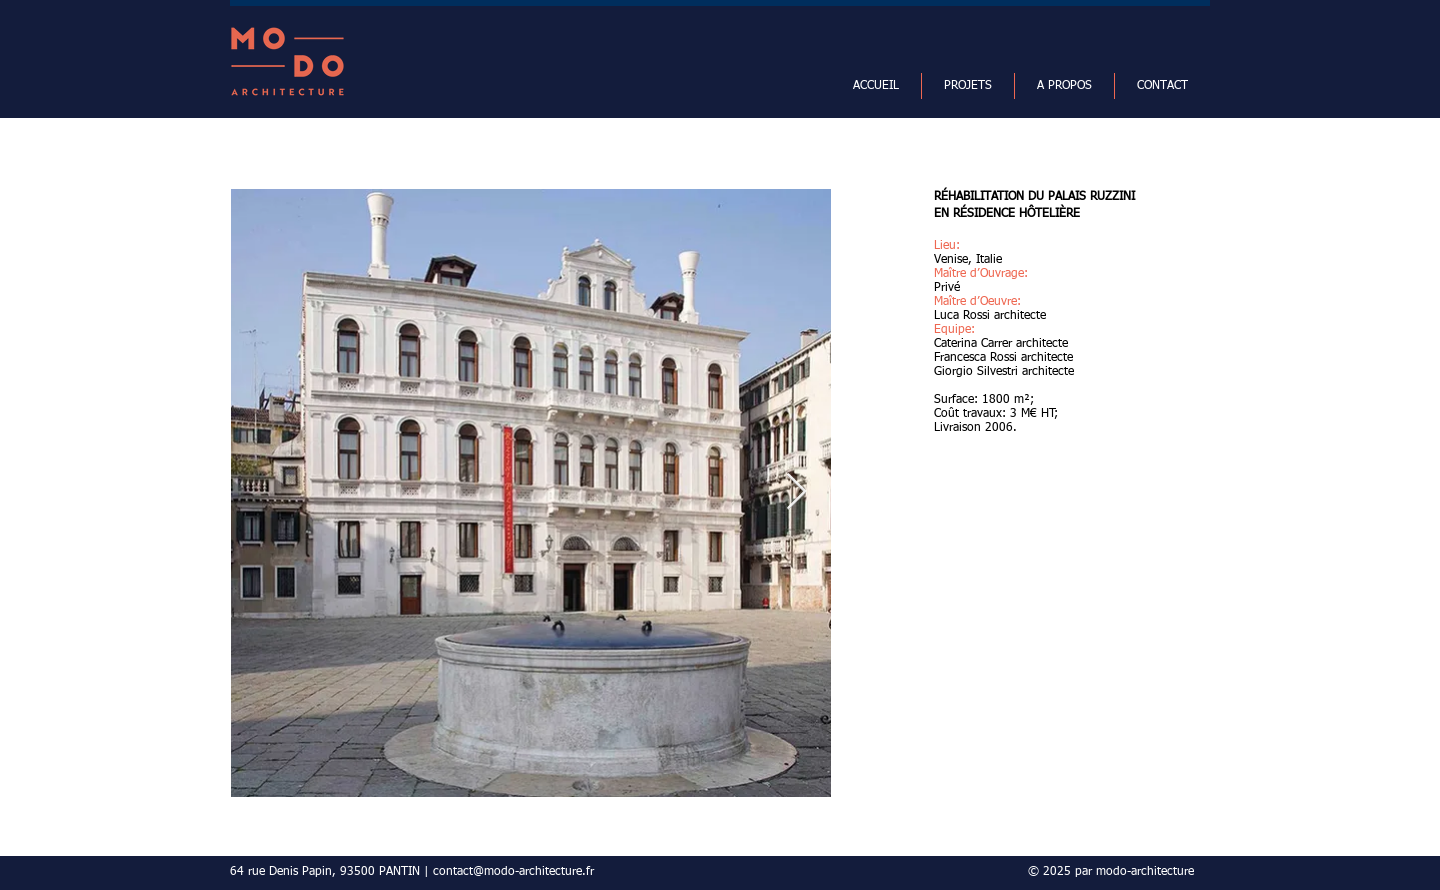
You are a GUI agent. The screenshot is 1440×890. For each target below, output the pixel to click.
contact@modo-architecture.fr (513, 872)
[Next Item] (796, 492)
